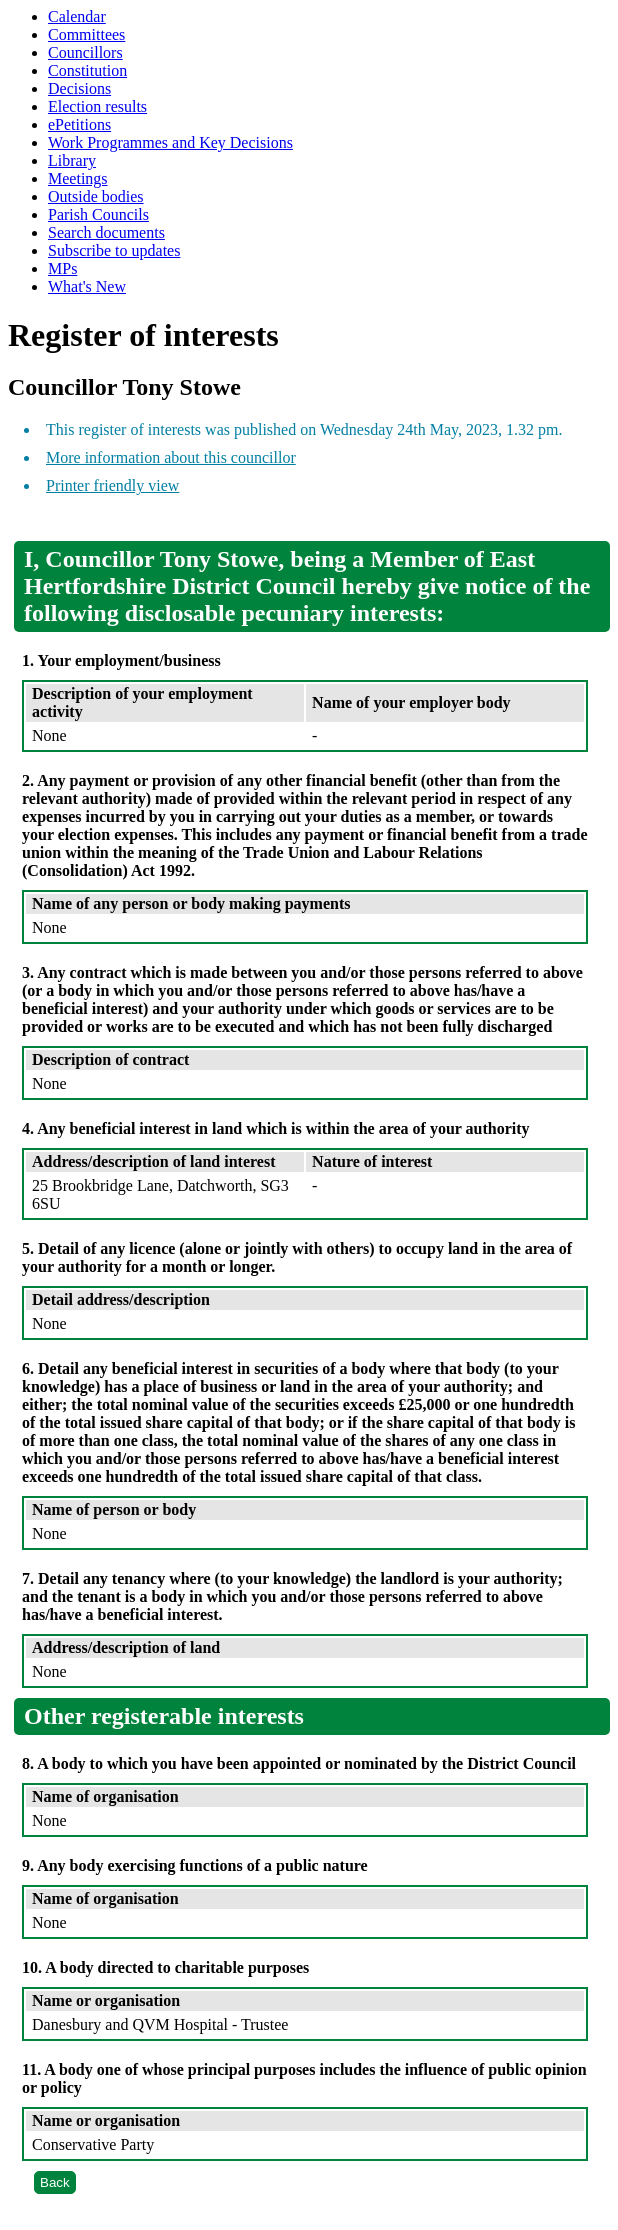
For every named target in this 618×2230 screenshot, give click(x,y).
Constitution (87, 70)
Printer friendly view (112, 485)
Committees (86, 34)
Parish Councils (98, 214)
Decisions (79, 88)
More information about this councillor (171, 457)
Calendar (77, 16)
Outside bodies (96, 196)
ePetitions (79, 124)
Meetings (78, 178)
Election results (97, 106)
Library (72, 160)
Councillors (85, 52)
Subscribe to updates (114, 250)
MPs (62, 268)
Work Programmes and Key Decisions (170, 142)
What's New (87, 286)
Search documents (106, 232)
